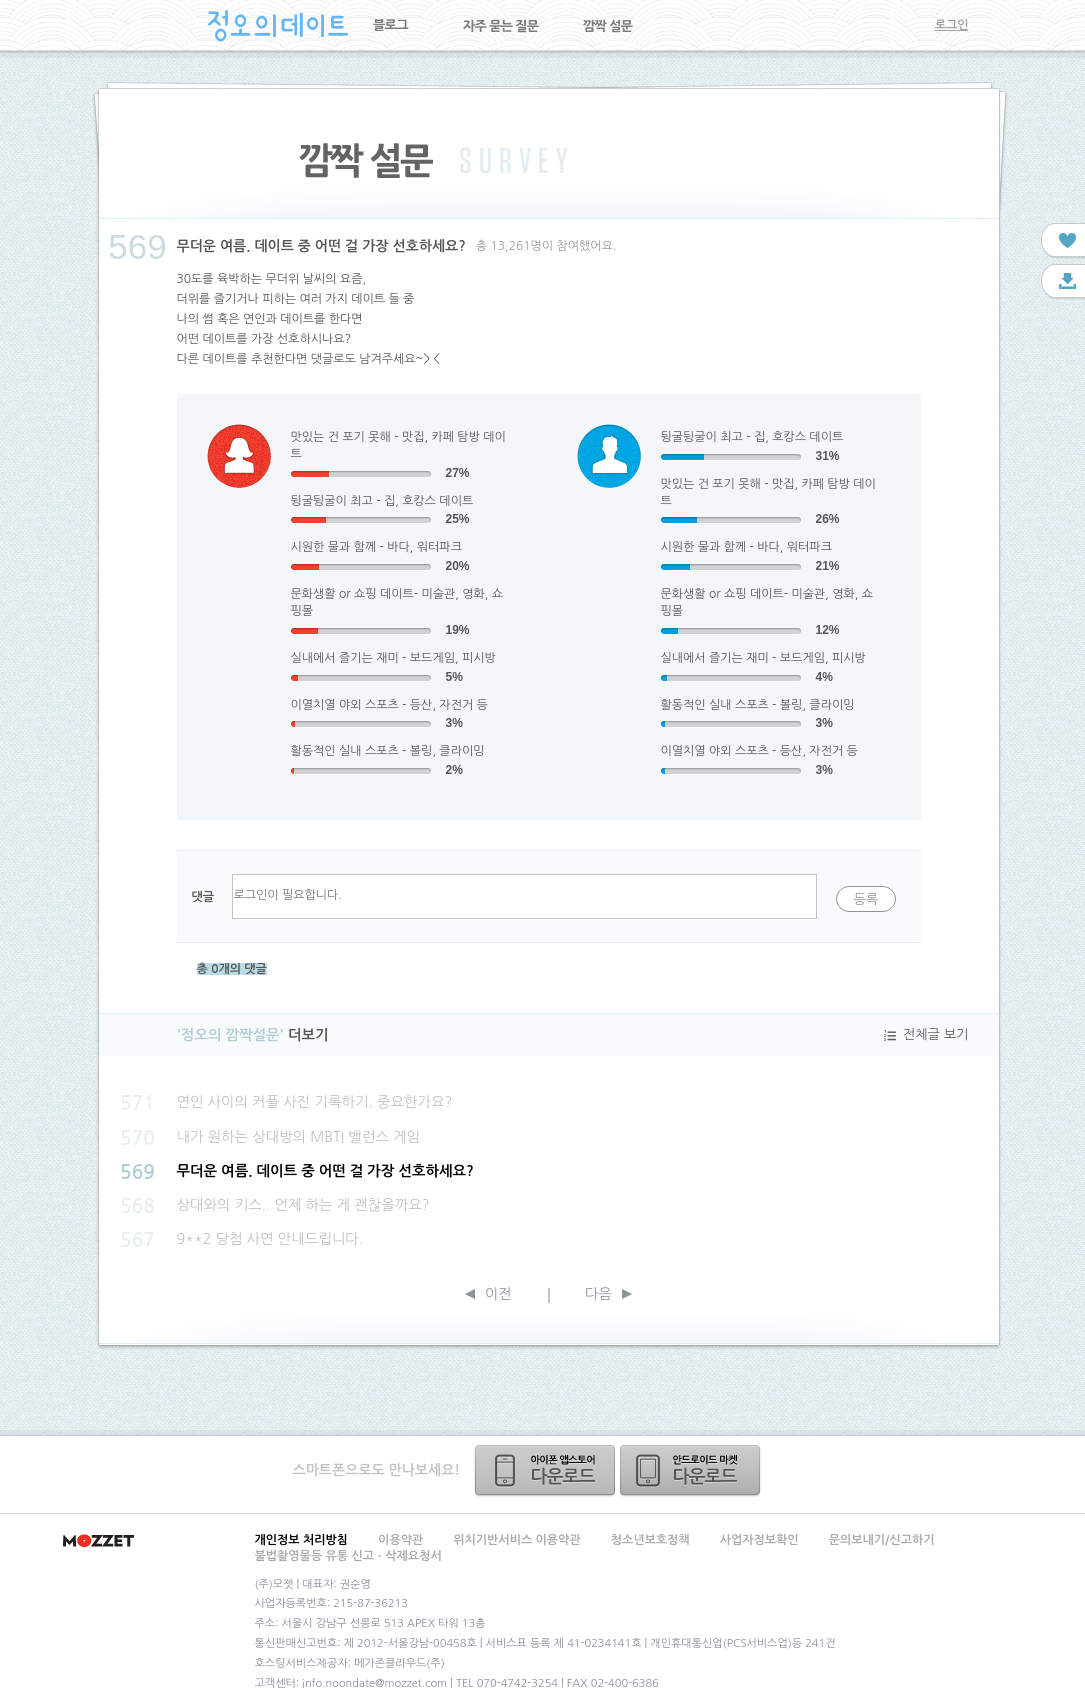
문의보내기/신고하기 (882, 1540)
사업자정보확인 (759, 1540)
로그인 (952, 25)
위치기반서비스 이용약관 (516, 1540)
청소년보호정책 (650, 1540)
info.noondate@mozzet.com (374, 1683)
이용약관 (400, 1540)
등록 (865, 899)
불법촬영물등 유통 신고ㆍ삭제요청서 (348, 1556)
